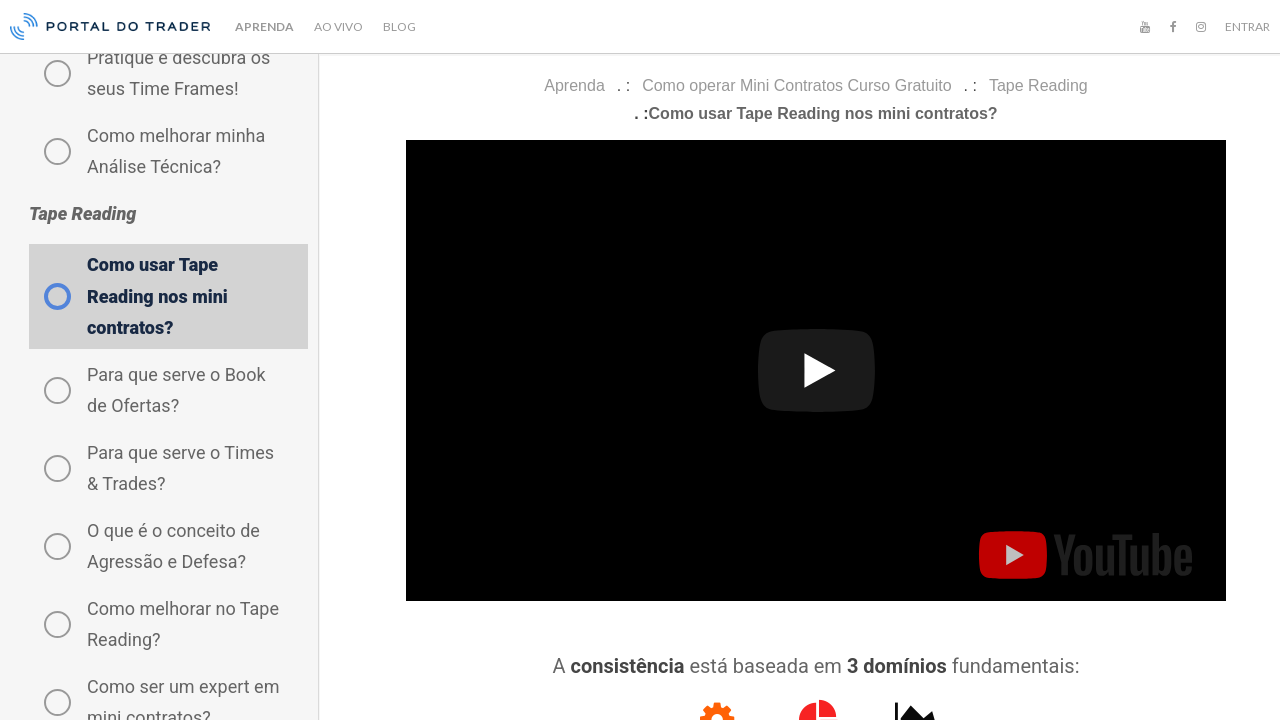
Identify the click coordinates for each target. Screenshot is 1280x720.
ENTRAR (1247, 26)
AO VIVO (338, 26)
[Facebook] (1173, 27)
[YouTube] (1145, 27)
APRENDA (264, 26)
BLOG (399, 26)
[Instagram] (1201, 27)
